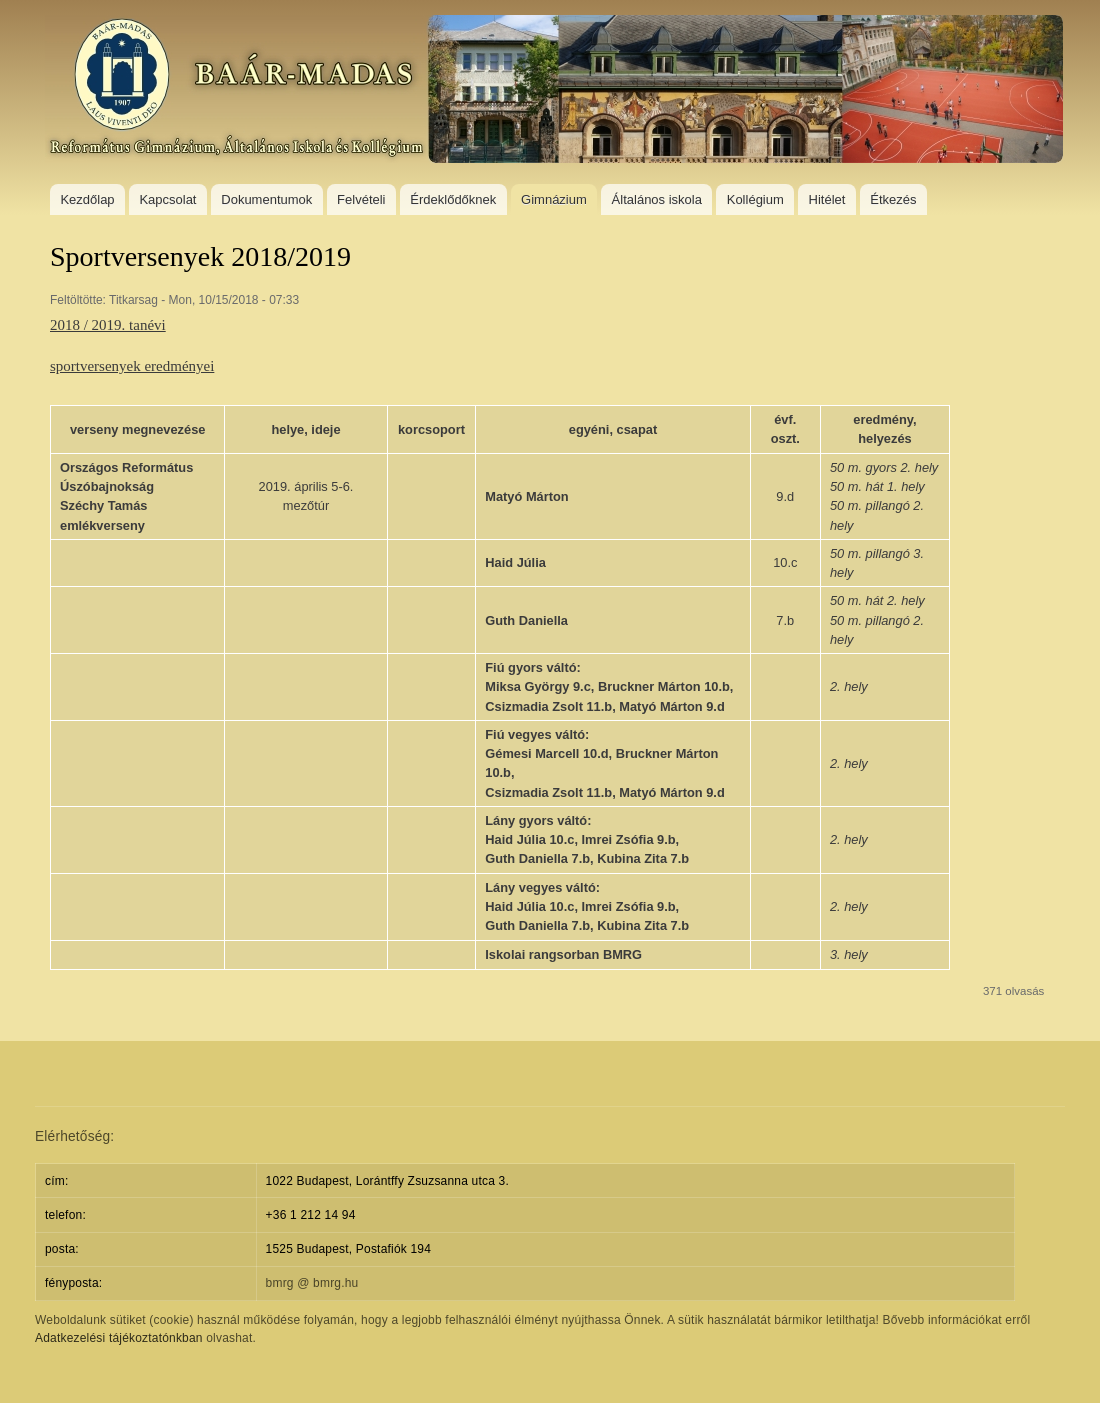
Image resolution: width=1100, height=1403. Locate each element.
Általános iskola (657, 199)
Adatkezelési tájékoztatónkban (119, 1338)
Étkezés (893, 199)
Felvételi (361, 199)
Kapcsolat (167, 199)
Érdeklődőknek (453, 199)
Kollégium (755, 199)
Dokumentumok (266, 199)
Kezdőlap (87, 199)
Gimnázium (554, 199)
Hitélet (827, 199)
